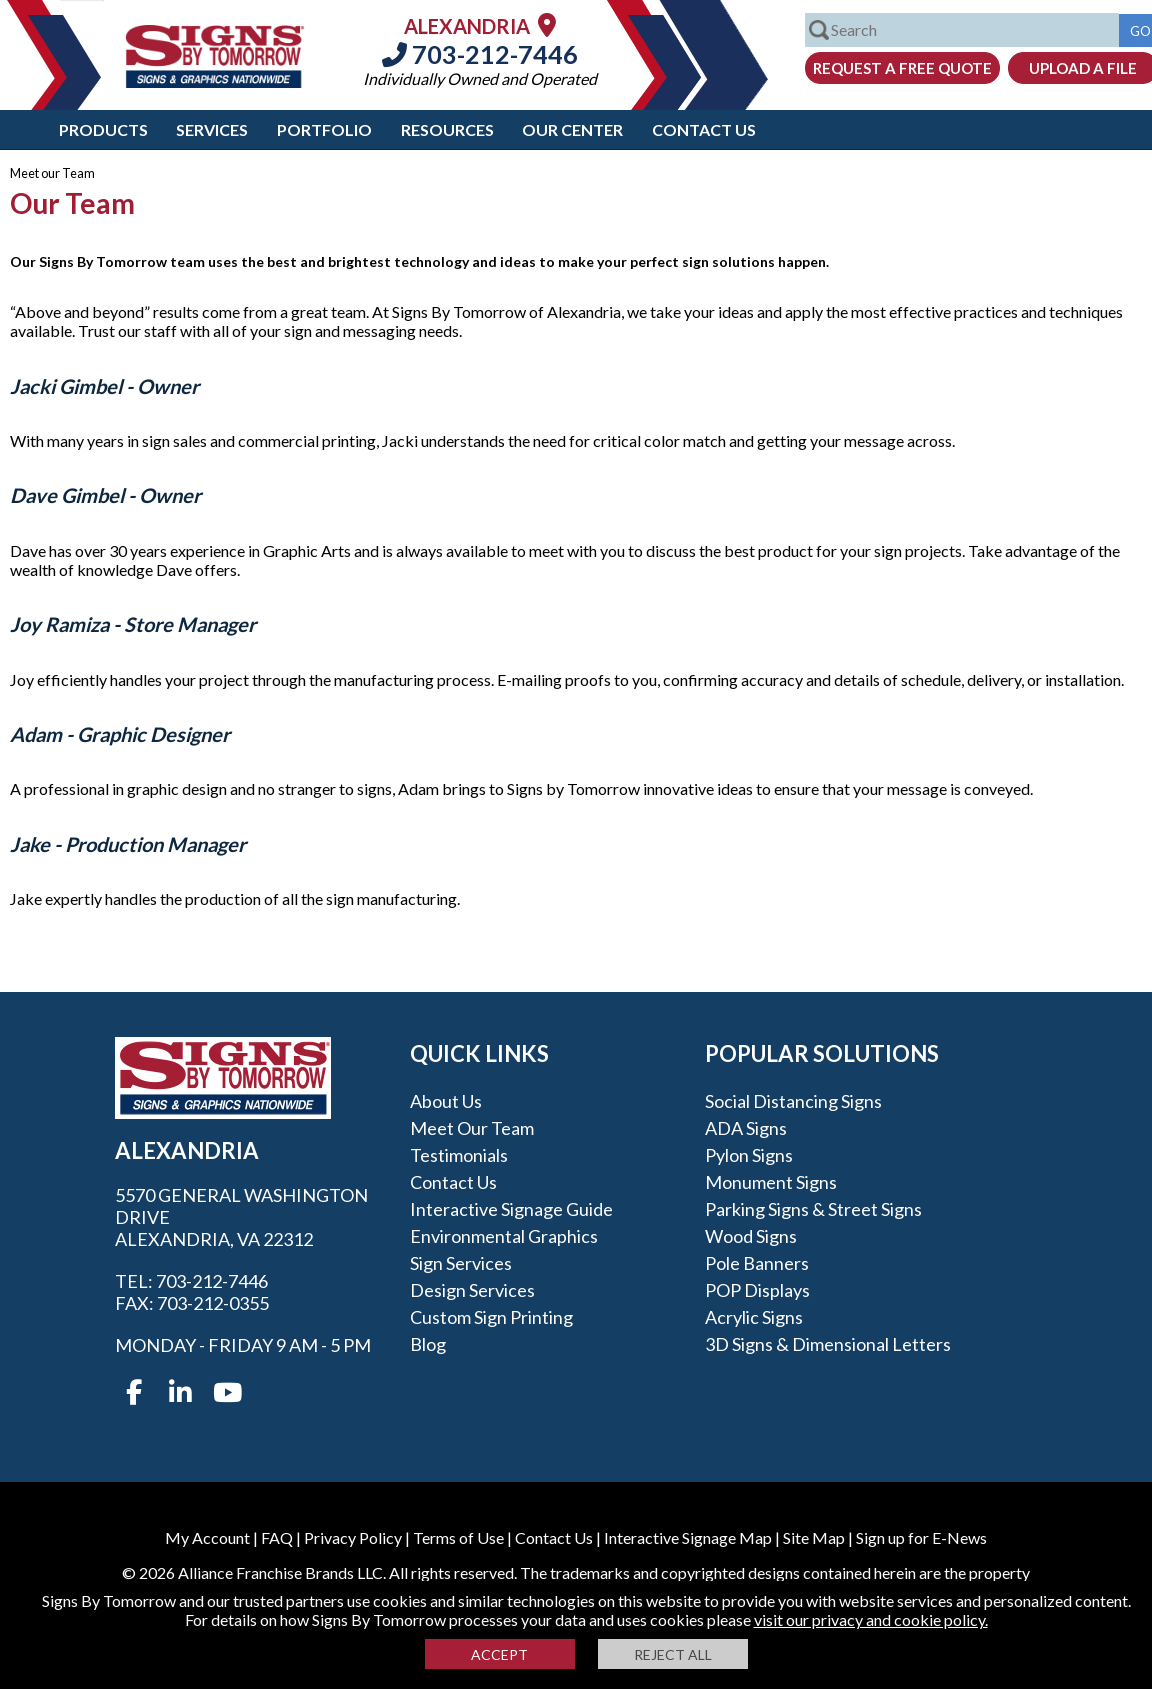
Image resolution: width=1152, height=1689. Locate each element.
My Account (207, 1537)
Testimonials (459, 1155)
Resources (447, 129)
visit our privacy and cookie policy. (871, 1619)
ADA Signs (746, 1128)
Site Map (814, 1537)
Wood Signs (751, 1236)
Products (103, 129)
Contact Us (704, 129)
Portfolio (324, 129)
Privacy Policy (353, 1537)
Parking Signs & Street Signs (813, 1209)
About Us (446, 1101)
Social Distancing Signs (793, 1101)
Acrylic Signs (754, 1317)
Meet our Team (472, 1128)
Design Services (472, 1290)
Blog (428, 1344)
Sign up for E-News (921, 1537)
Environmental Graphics (504, 1236)
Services (212, 129)
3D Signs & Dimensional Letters (828, 1344)
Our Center (572, 129)
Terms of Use (458, 1537)
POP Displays (757, 1290)
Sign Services (461, 1263)
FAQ (277, 1537)
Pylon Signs (749, 1155)
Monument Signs (771, 1182)
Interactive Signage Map (688, 1537)
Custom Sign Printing (491, 1317)
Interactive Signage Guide (511, 1209)
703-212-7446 (480, 54)
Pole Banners (757, 1263)
